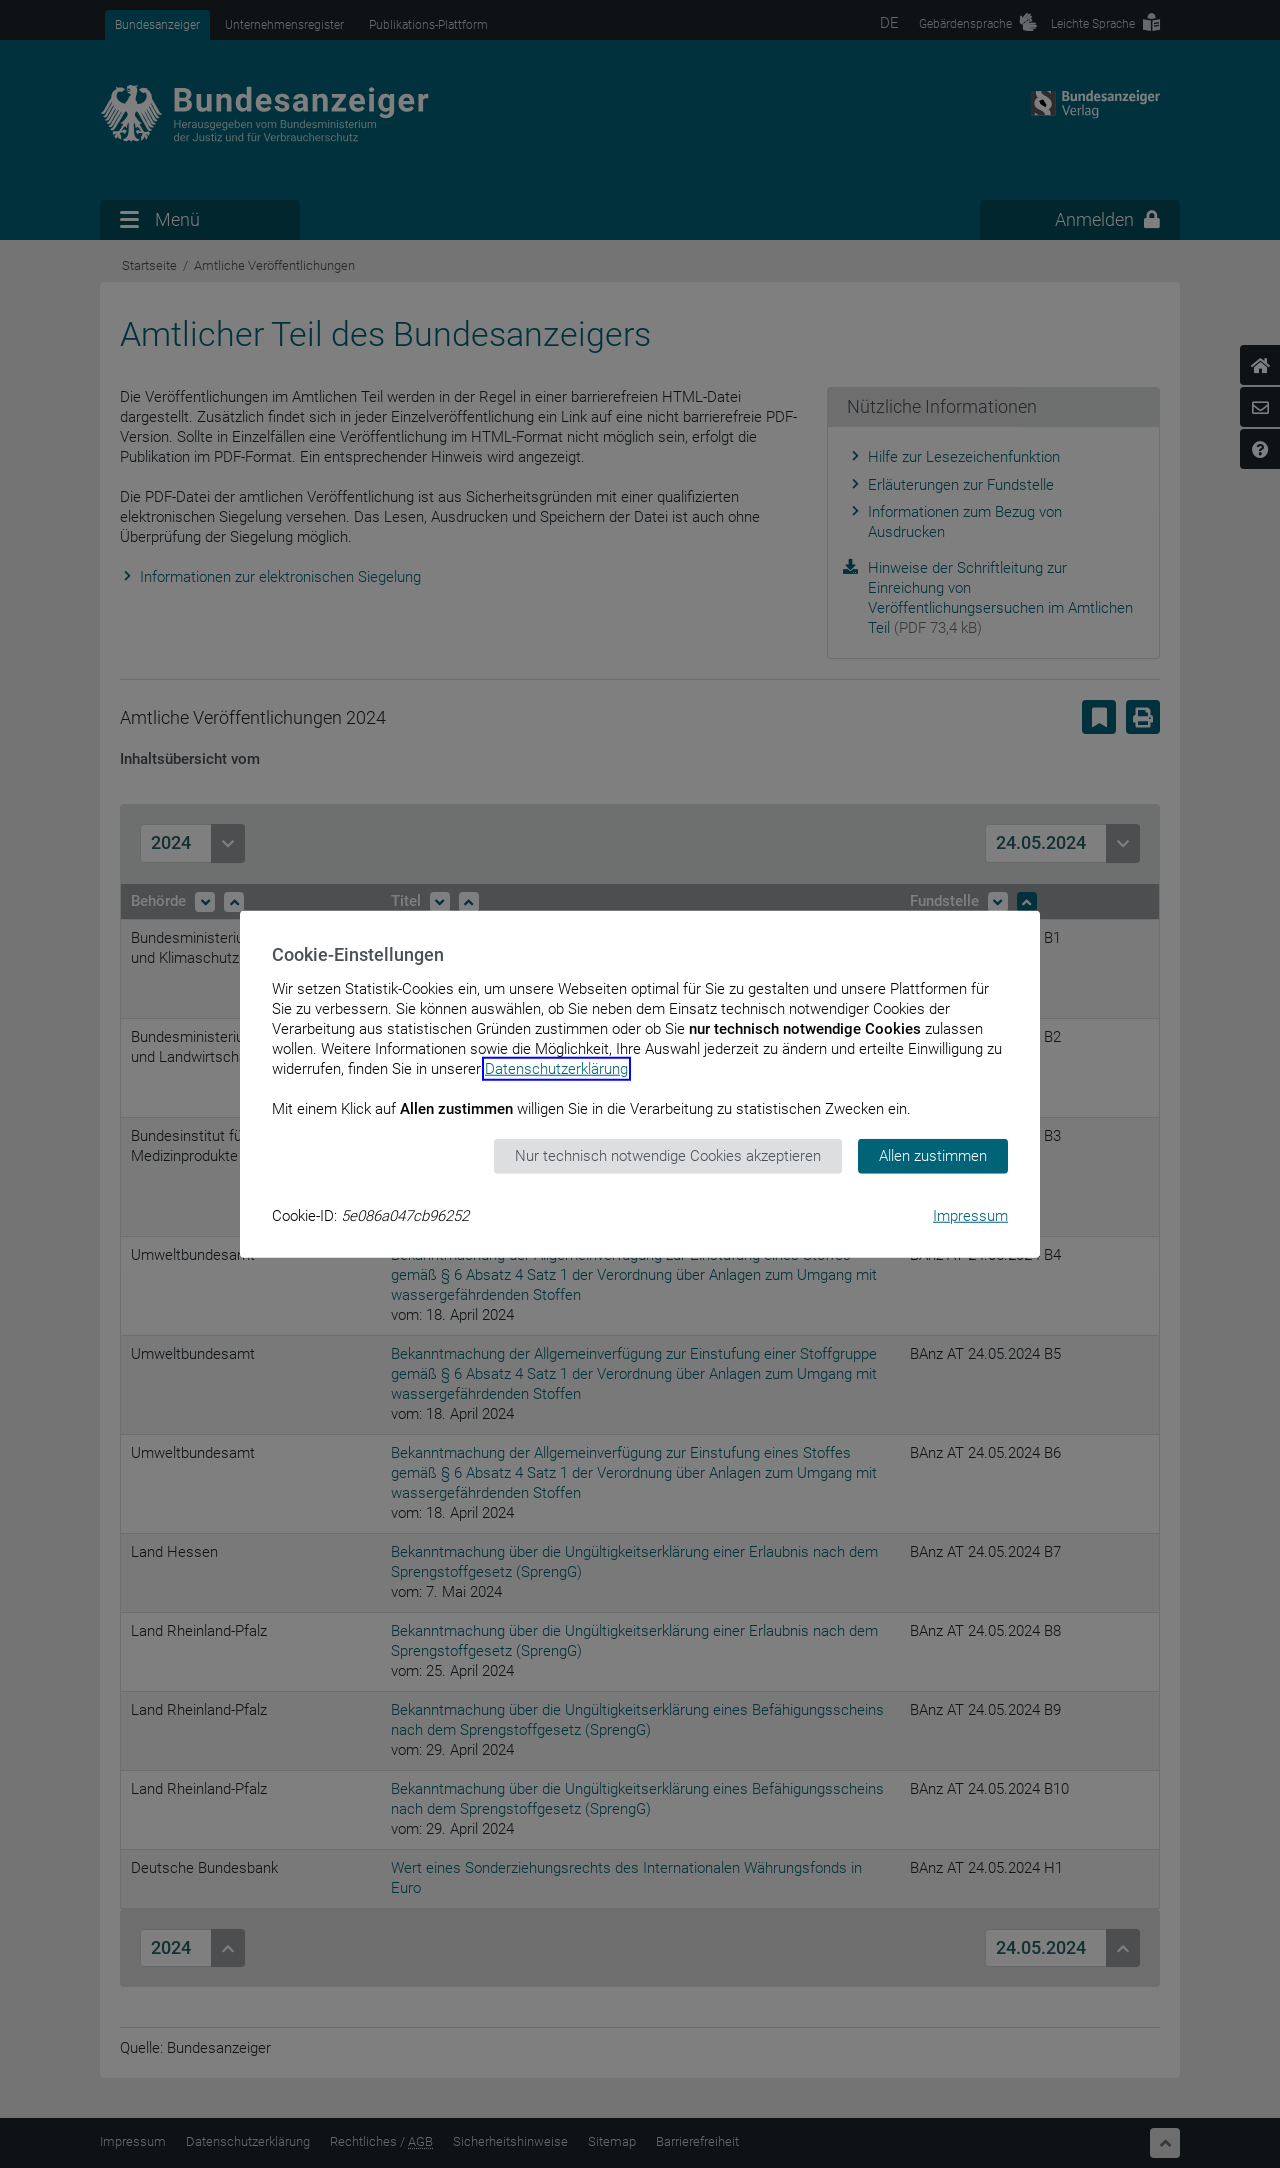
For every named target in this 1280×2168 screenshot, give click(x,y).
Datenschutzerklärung (556, 1069)
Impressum (970, 1215)
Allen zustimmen (933, 1156)
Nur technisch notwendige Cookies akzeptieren (668, 1156)
